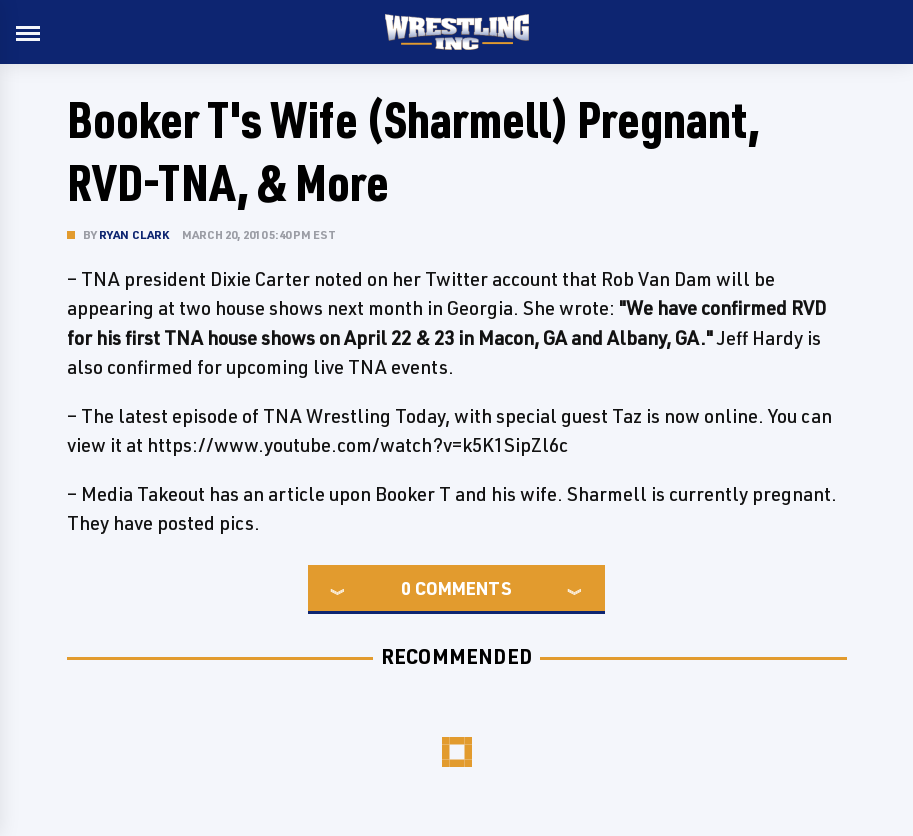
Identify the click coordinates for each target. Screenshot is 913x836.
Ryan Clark (134, 234)
